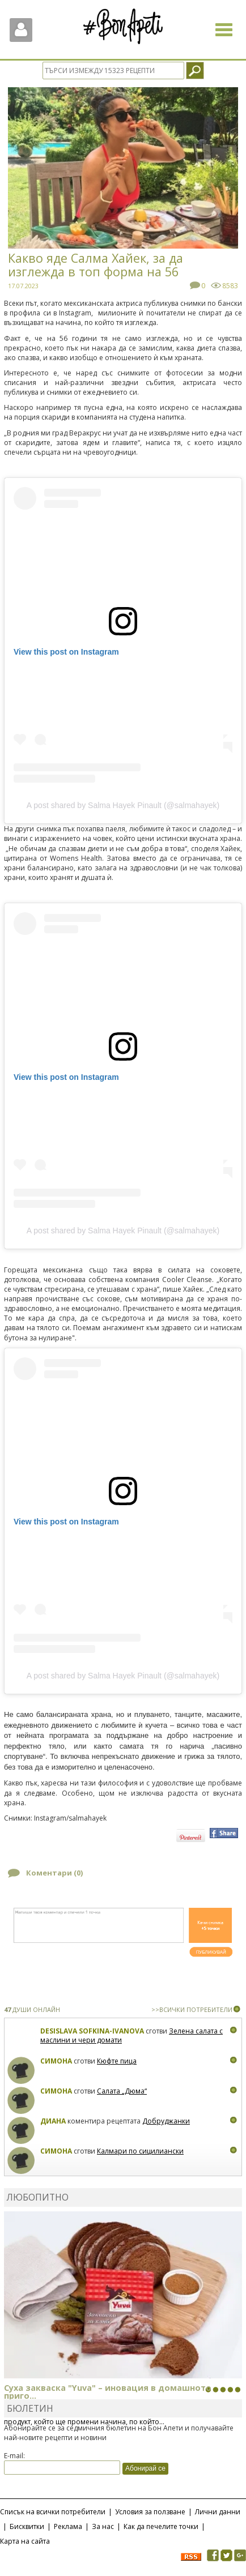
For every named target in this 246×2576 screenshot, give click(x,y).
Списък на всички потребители (52, 2512)
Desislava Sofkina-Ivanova (92, 2031)
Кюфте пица (117, 2061)
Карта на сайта (25, 2541)
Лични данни (217, 2512)
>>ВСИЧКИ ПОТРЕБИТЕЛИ (191, 2009)
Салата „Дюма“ (122, 2091)
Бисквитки (27, 2526)
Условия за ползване (150, 2512)
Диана (53, 2121)
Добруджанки (166, 2121)
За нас (103, 2526)
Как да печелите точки (161, 2526)
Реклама (68, 2526)
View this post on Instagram (66, 651)
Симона (56, 2061)
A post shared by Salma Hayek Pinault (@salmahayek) (123, 805)
